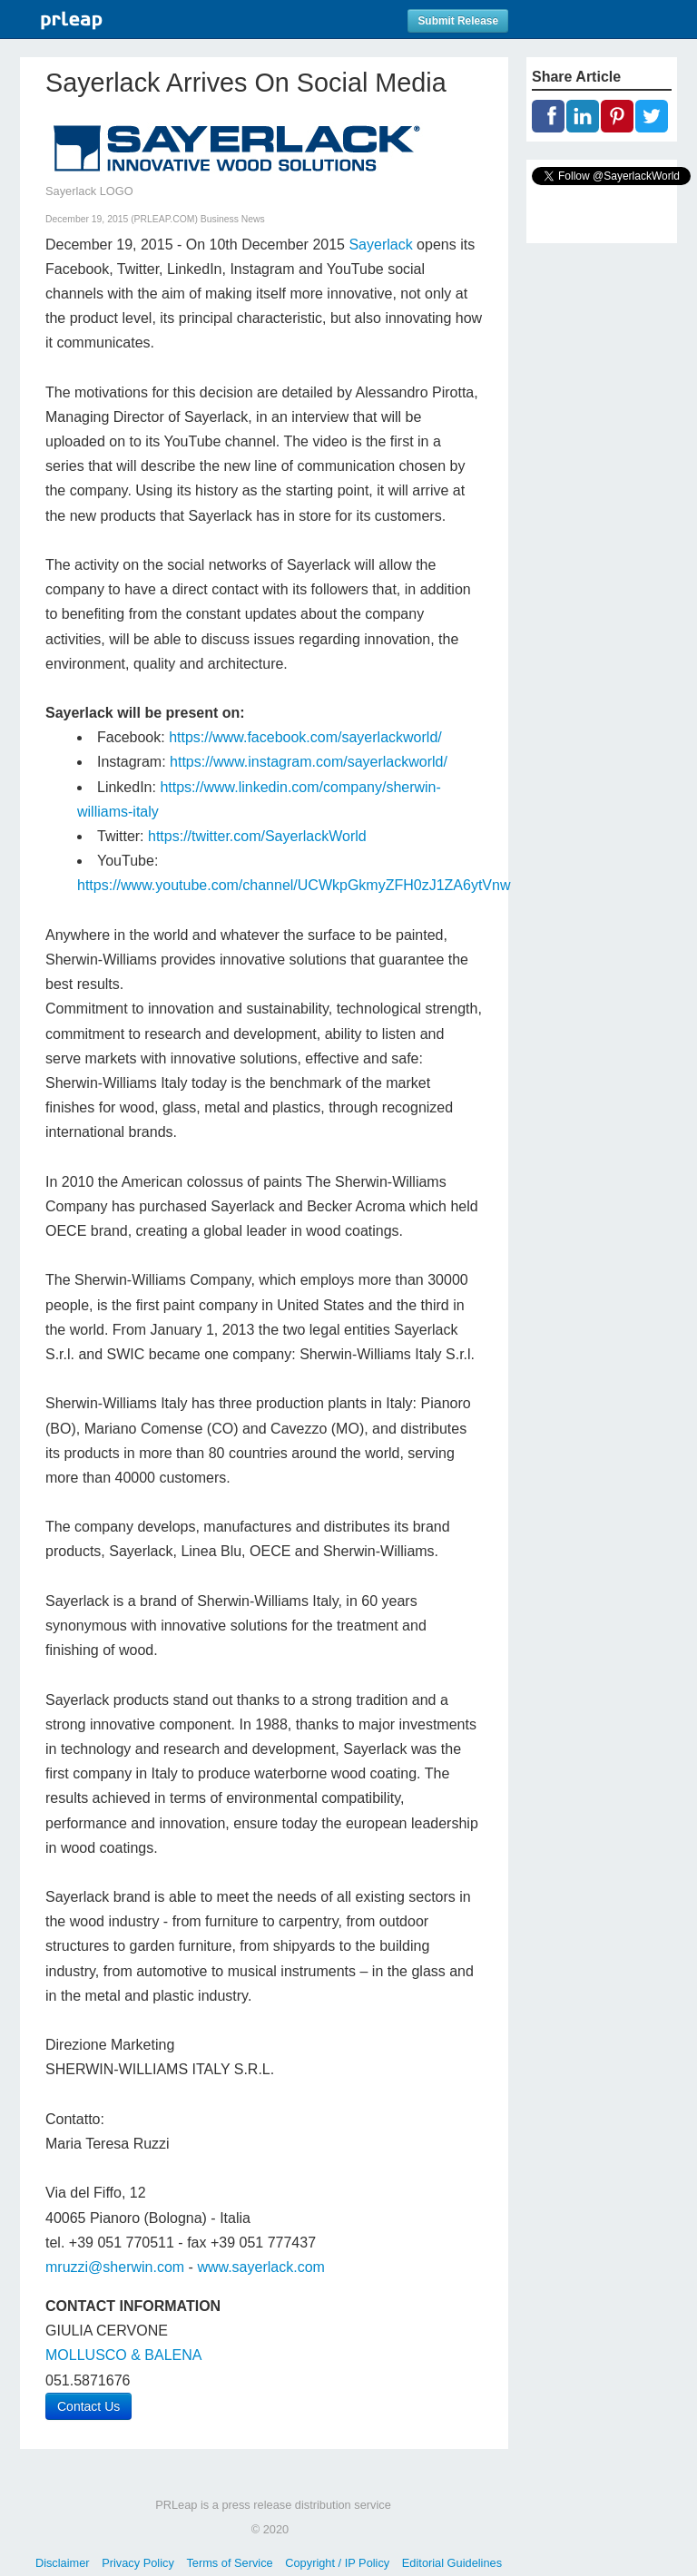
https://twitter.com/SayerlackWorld (257, 836)
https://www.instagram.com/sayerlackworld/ (308, 761)
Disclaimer (62, 2563)
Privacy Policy (138, 2563)
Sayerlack (380, 244)
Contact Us (88, 2406)
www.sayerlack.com (260, 2267)
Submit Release (457, 21)
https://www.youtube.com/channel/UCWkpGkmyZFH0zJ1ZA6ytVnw (294, 885)
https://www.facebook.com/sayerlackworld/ (305, 737)
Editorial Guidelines (452, 2563)
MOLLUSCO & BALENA (123, 2355)
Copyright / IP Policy (337, 2563)
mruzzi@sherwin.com (114, 2267)
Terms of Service (229, 2563)
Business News (233, 219)
